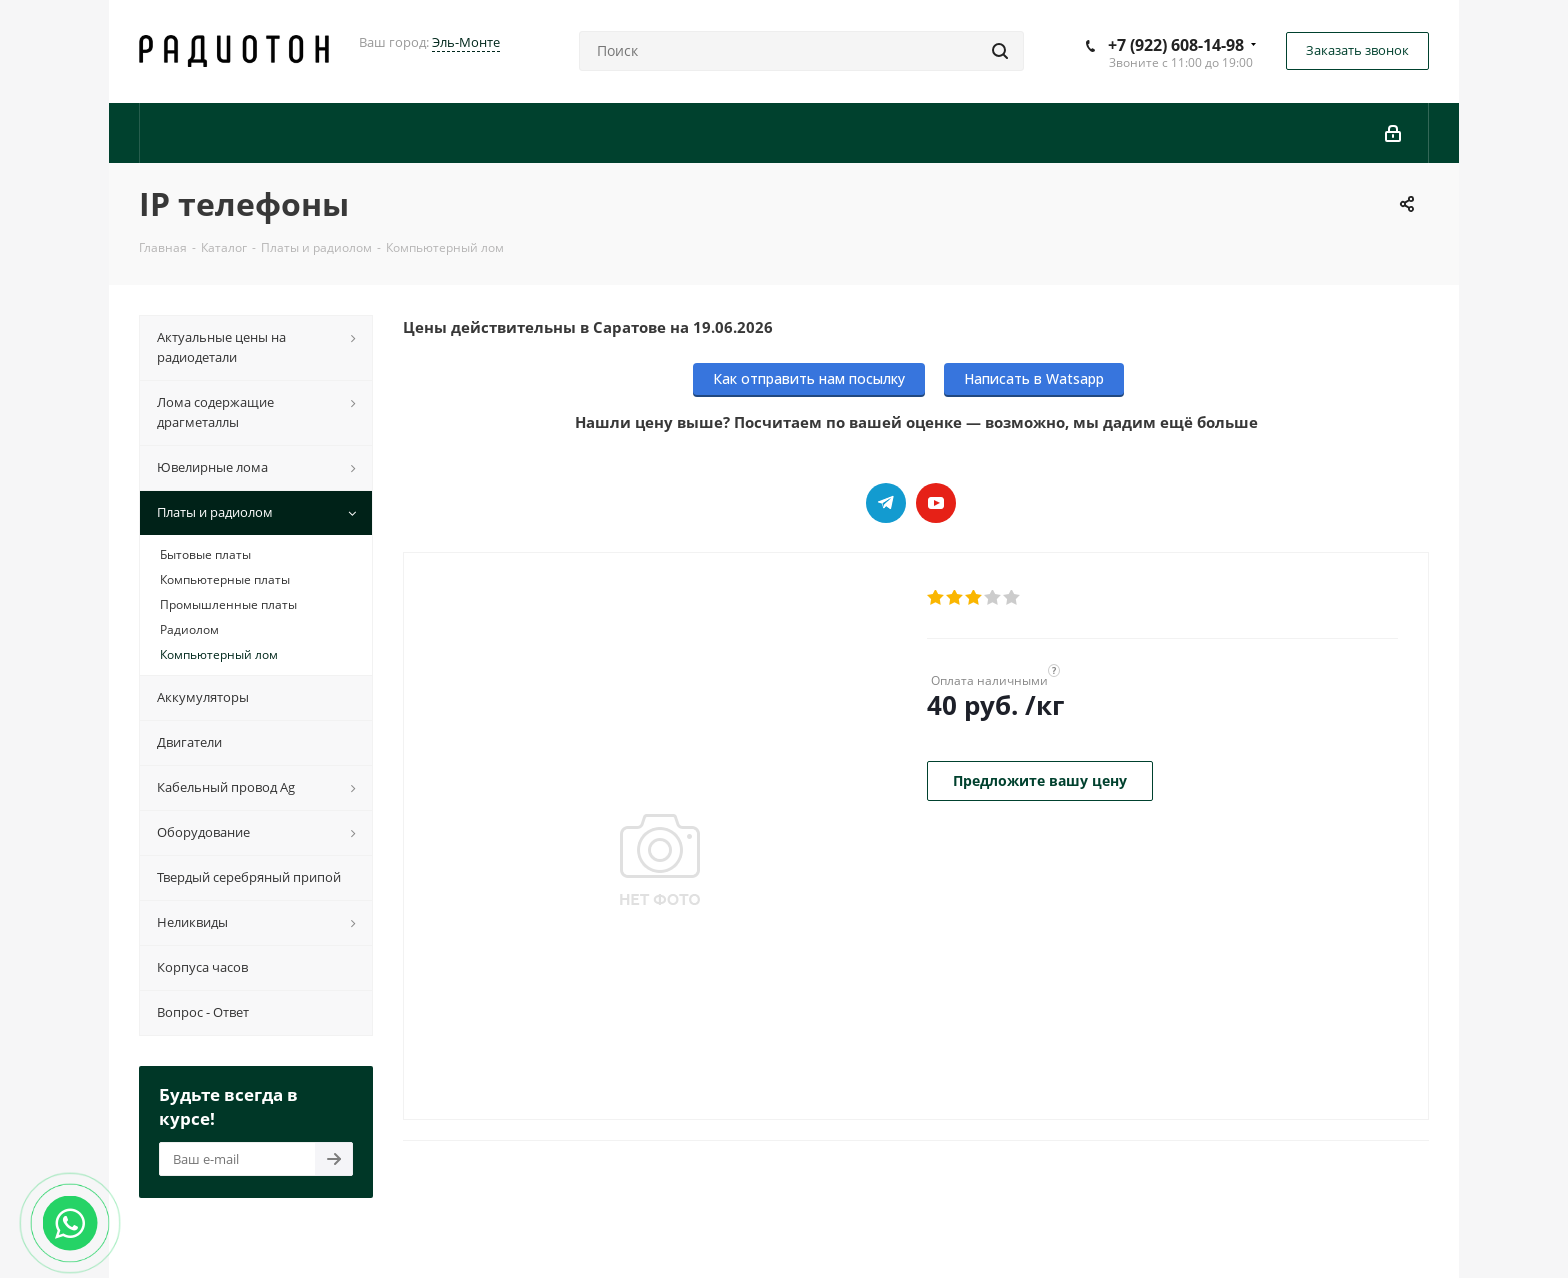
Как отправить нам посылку (809, 378)
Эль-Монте (466, 42)
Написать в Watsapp (1034, 378)
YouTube (936, 503)
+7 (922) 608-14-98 (1176, 45)
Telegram (886, 503)
